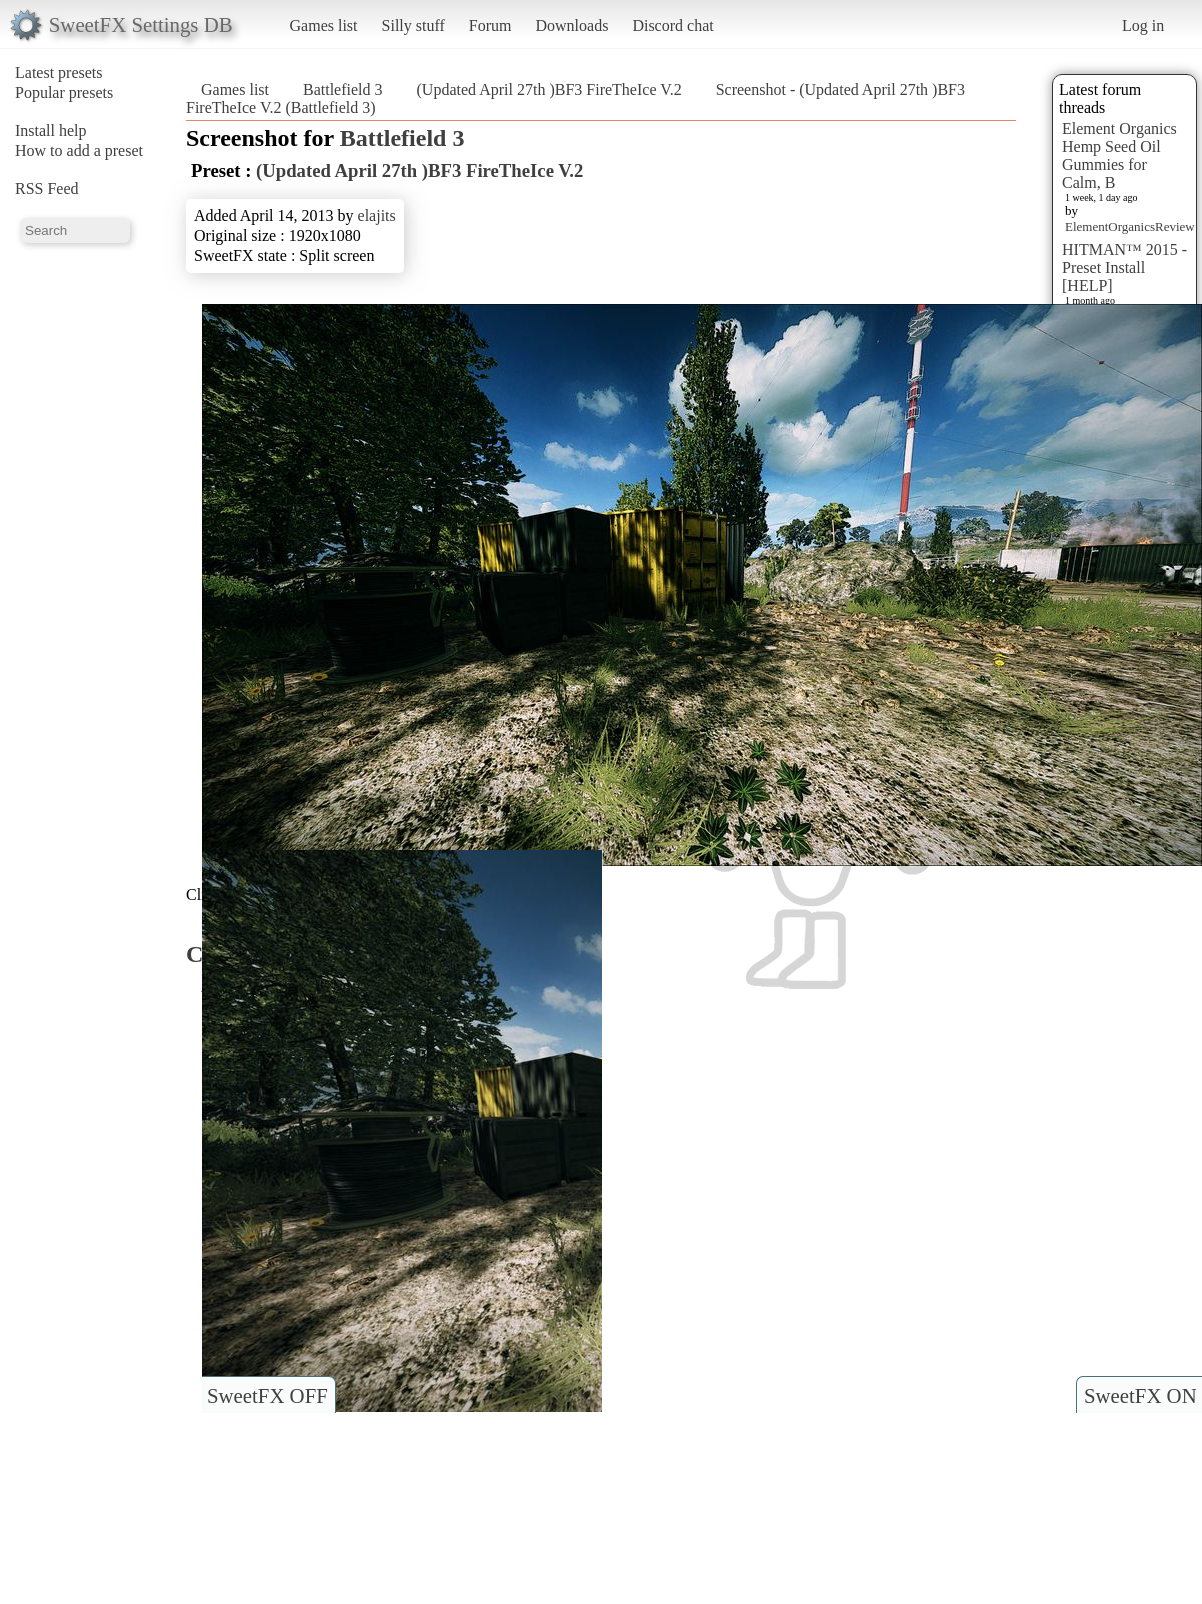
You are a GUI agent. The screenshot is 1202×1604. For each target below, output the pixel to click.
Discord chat (672, 25)
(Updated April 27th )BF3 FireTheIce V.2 (549, 89)
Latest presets (59, 72)
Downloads (571, 25)
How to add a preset (79, 150)
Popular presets (64, 92)
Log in (1143, 25)
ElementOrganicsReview (1130, 226)
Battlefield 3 (343, 89)
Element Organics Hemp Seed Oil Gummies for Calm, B (1119, 155)
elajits (377, 215)
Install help (51, 130)
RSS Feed (47, 188)
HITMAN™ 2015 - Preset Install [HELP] (1124, 267)
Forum (490, 25)
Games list (324, 25)
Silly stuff (413, 25)
